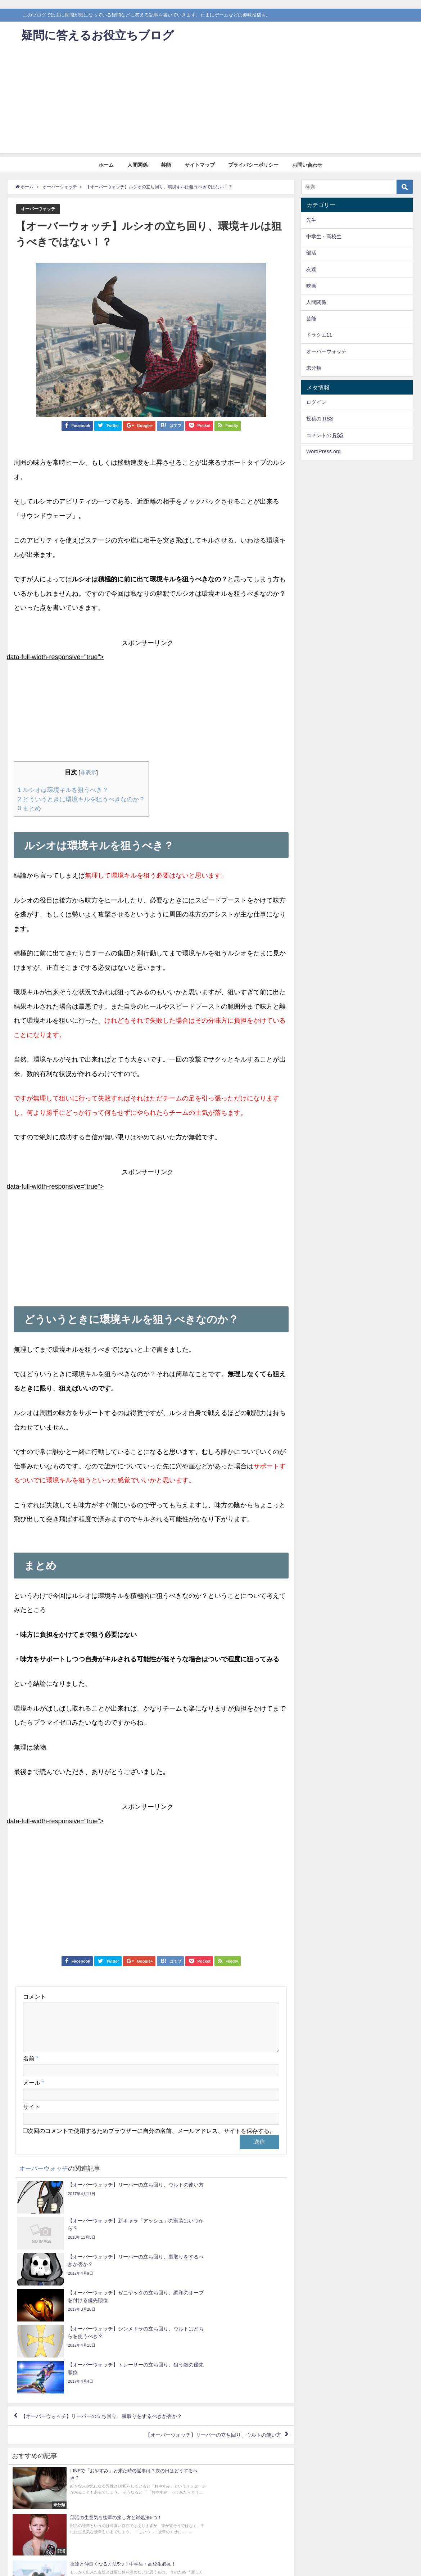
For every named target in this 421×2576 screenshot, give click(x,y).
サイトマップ (200, 164)
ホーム (106, 164)
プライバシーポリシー (253, 164)
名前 (30, 2067)
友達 (311, 269)
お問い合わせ (307, 164)
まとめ (29, 808)
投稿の (320, 418)
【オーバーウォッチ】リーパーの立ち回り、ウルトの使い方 (203, 2338)
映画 (311, 285)
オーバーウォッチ (39, 209)
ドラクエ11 (319, 334)
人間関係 (137, 164)
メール (33, 2091)
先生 (311, 219)
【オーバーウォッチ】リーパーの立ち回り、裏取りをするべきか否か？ (114, 2317)
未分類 (313, 367)
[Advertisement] (210, 103)
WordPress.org (323, 451)
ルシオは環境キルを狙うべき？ (63, 790)
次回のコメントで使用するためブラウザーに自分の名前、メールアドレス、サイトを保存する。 (151, 2139)
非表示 (88, 772)
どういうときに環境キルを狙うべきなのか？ (81, 799)
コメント (34, 1996)
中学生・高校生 (323, 236)
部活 (311, 252)
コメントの (325, 435)
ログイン (316, 402)
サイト (31, 2115)
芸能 (166, 164)
